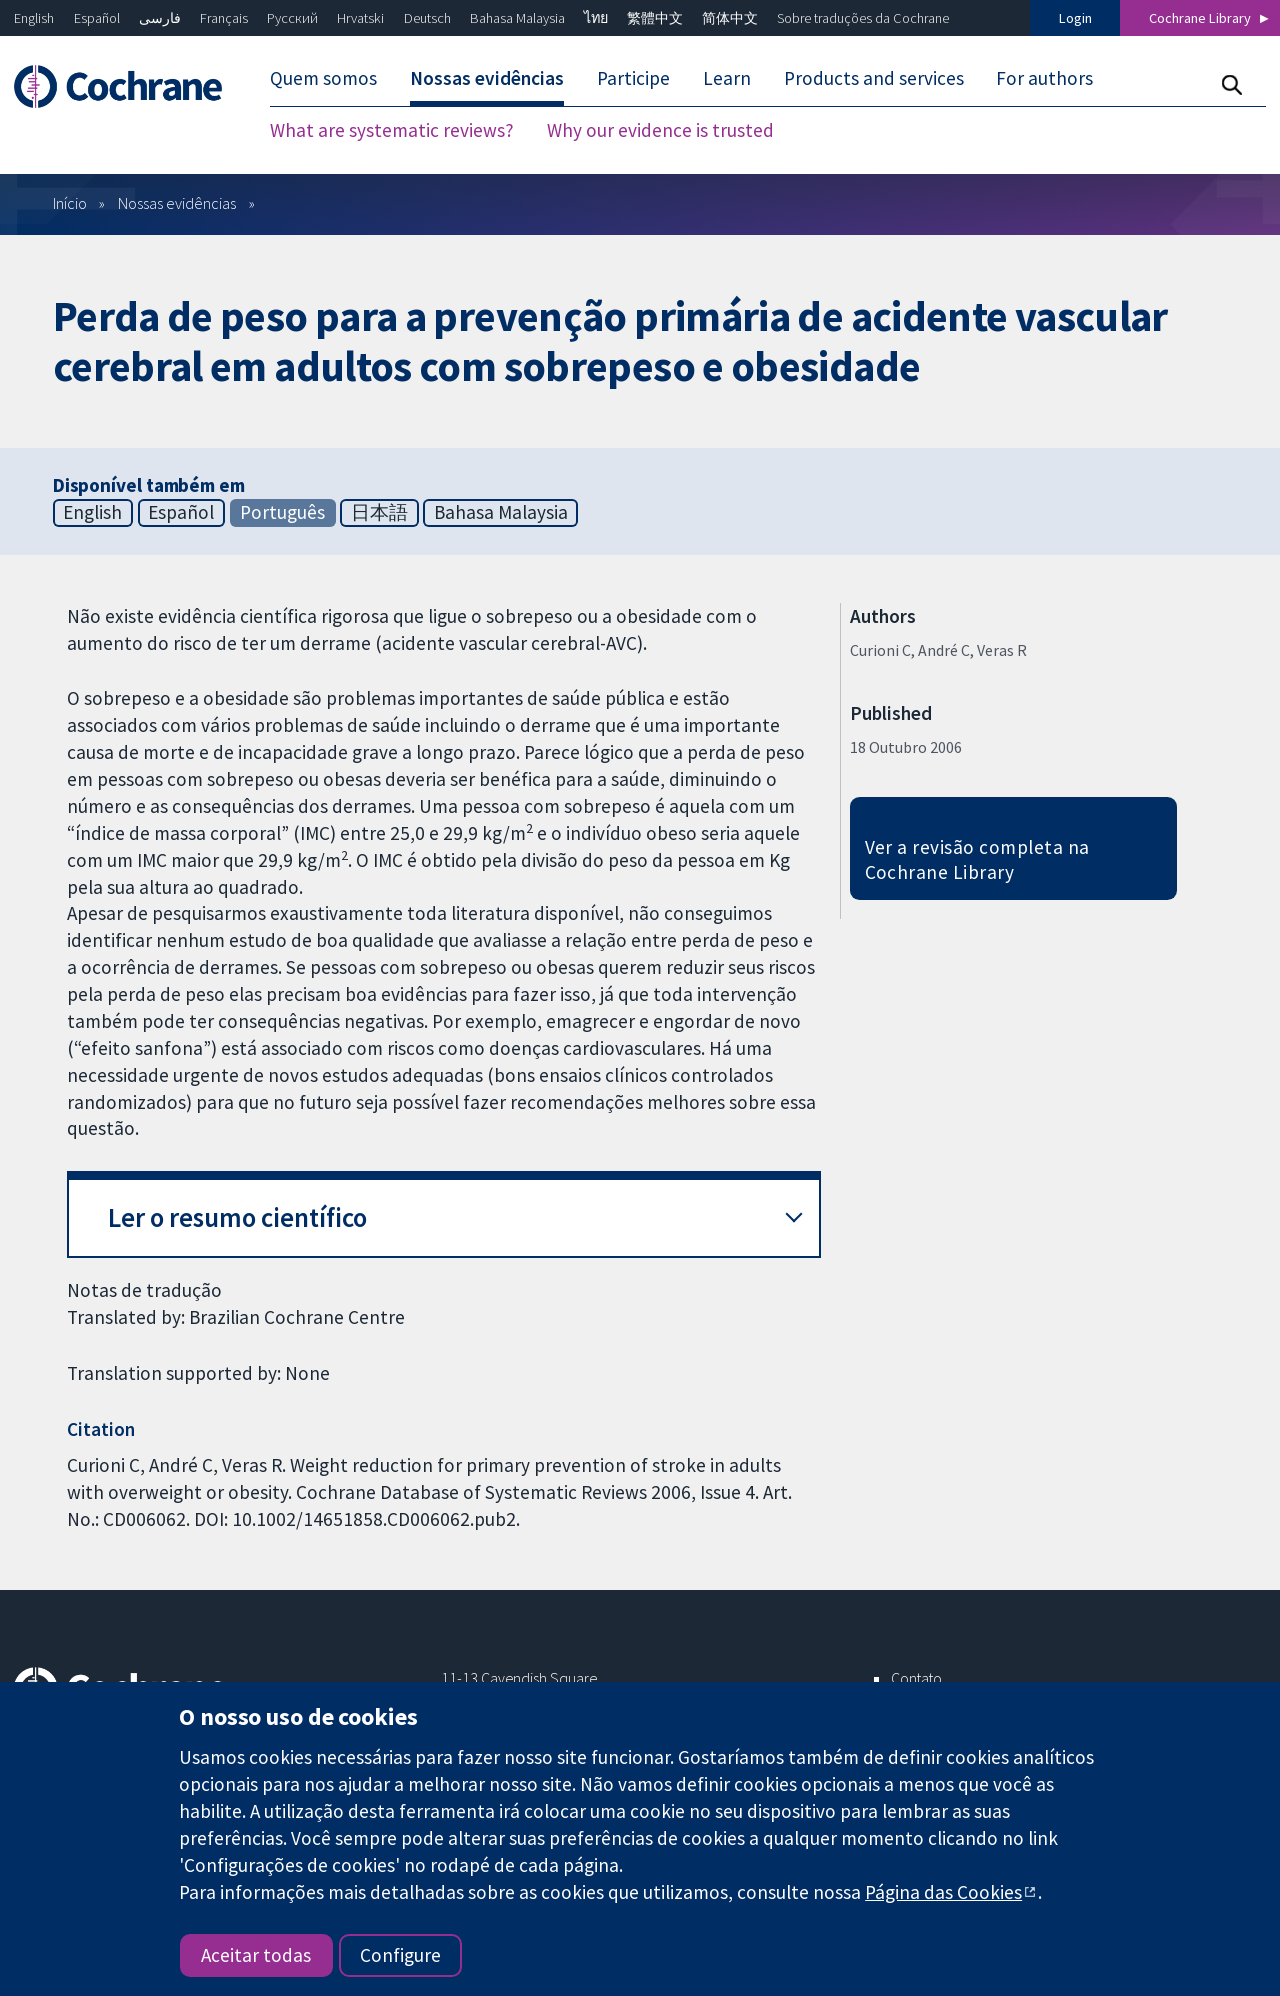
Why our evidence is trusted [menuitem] (660, 130)
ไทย (596, 18)
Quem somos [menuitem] (323, 78)
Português (282, 512)
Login (1075, 18)
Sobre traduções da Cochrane (863, 18)
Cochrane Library (1200, 18)
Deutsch (427, 18)
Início (70, 203)
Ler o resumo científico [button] (237, 1217)
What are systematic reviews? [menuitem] (392, 130)
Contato (916, 1678)
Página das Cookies (943, 1892)
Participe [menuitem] (633, 78)
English (34, 18)
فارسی (160, 18)
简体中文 (730, 18)
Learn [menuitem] (727, 78)
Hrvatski (360, 18)
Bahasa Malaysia (517, 18)
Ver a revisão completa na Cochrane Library (977, 859)
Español (97, 18)
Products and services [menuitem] (874, 78)
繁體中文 (655, 18)
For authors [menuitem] (1044, 78)
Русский (292, 18)
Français (224, 18)
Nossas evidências (177, 203)
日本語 (379, 512)
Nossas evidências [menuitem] (487, 78)
